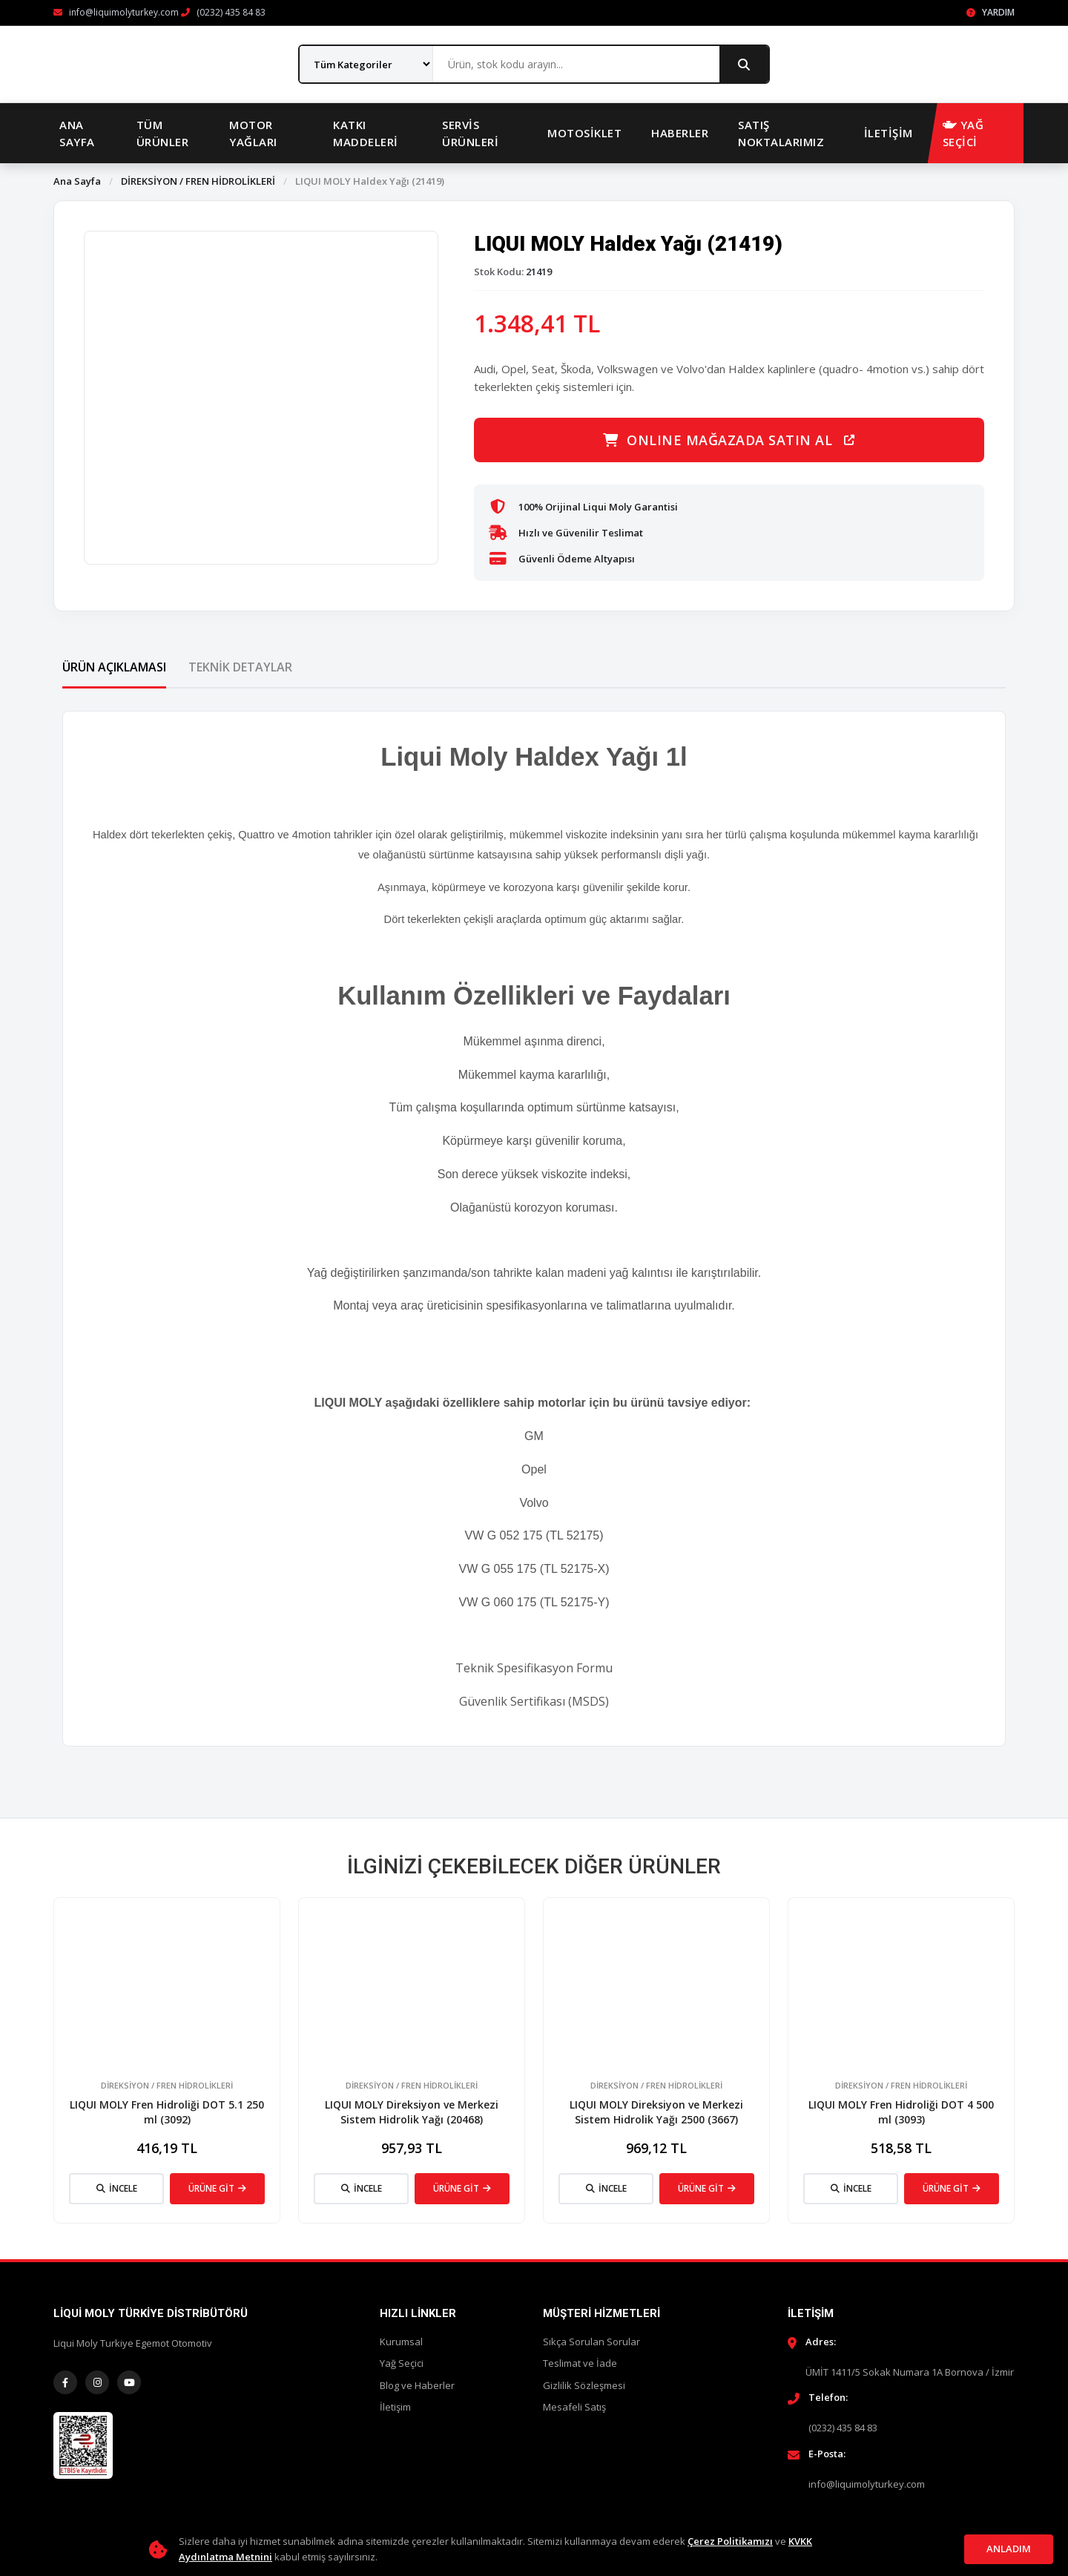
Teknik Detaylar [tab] (240, 667)
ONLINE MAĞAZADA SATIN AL (729, 440)
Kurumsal (401, 2341)
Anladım (1008, 2548)
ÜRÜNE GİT (217, 2188)
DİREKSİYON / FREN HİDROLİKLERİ (198, 181)
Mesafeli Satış (574, 2407)
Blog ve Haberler (417, 2385)
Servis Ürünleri (470, 133)
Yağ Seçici (401, 2363)
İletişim (888, 132)
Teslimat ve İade (580, 2363)
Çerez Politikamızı (730, 2541)
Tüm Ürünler (162, 133)
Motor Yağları (253, 133)
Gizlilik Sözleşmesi (584, 2385)
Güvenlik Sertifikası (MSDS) (534, 1701)
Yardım (990, 12)
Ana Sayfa (77, 133)
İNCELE (116, 2188)
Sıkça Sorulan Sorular (591, 2341)
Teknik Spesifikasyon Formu (534, 1668)
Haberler (679, 132)
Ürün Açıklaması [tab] (114, 667)
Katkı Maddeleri (365, 133)
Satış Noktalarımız (781, 133)
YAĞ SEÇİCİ (963, 133)
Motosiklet (584, 132)
